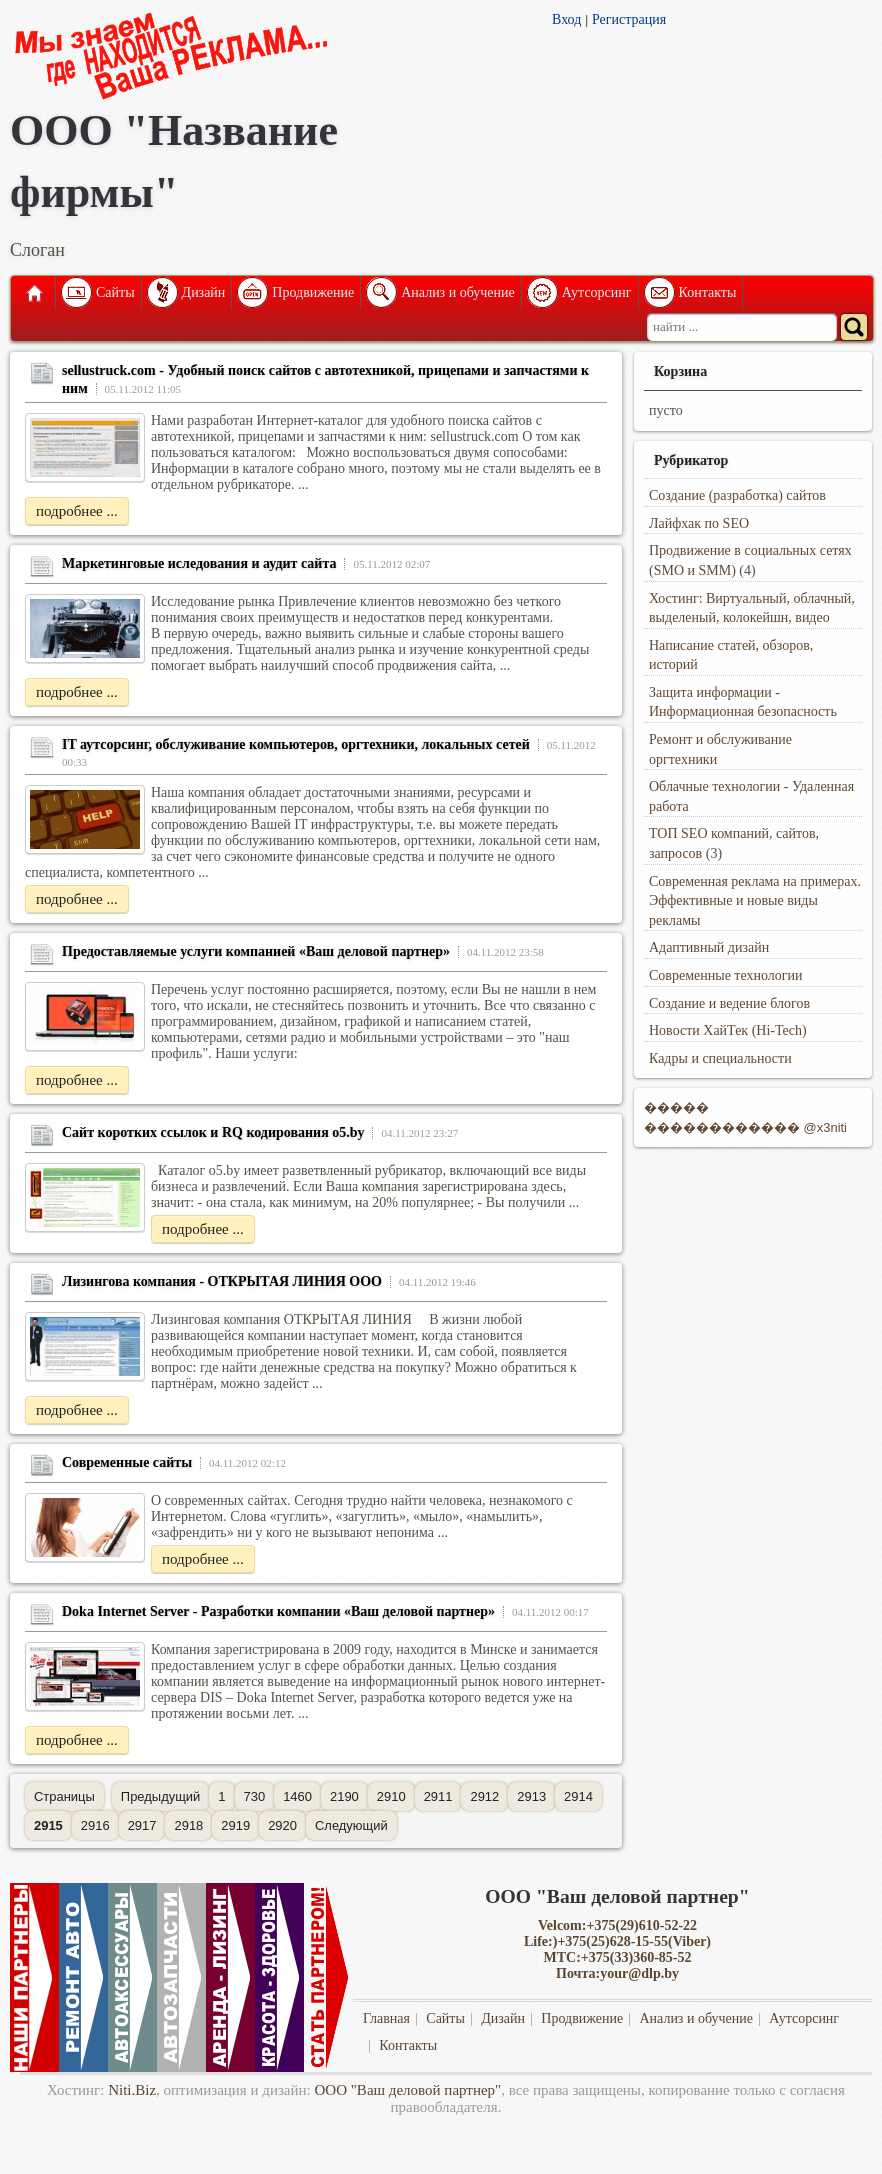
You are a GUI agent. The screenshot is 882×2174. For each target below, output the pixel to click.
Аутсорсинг (597, 292)
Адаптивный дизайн (709, 947)
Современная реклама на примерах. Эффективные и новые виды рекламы (755, 901)
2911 (438, 1796)
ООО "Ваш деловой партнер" (408, 2090)
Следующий (351, 1825)
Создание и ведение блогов (729, 1003)
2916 (95, 1825)
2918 (188, 1825)
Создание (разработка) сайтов (737, 495)
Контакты (708, 292)
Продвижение (313, 292)
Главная (33, 293)
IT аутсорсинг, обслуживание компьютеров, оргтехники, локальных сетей (296, 744)
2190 (344, 1796)
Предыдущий (160, 1796)
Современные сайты (127, 1462)
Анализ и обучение (457, 292)
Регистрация (629, 19)
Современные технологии (726, 975)
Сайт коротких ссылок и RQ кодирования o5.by (213, 1132)
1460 (297, 1796)
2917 (142, 1825)
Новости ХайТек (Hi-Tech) (728, 1030)
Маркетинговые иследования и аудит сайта (199, 563)
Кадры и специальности (720, 1058)
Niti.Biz (132, 2090)
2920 (282, 1825)
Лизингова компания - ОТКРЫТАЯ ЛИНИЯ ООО (222, 1281)
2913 (531, 1796)
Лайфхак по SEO (699, 523)
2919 (235, 1825)
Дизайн (204, 292)
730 (255, 1796)
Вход (566, 19)
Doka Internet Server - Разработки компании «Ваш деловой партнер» (278, 1611)
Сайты (115, 292)
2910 (391, 1796)
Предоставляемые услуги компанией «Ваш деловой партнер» (256, 951)
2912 (484, 1796)
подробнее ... (77, 511)
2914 (578, 1796)
